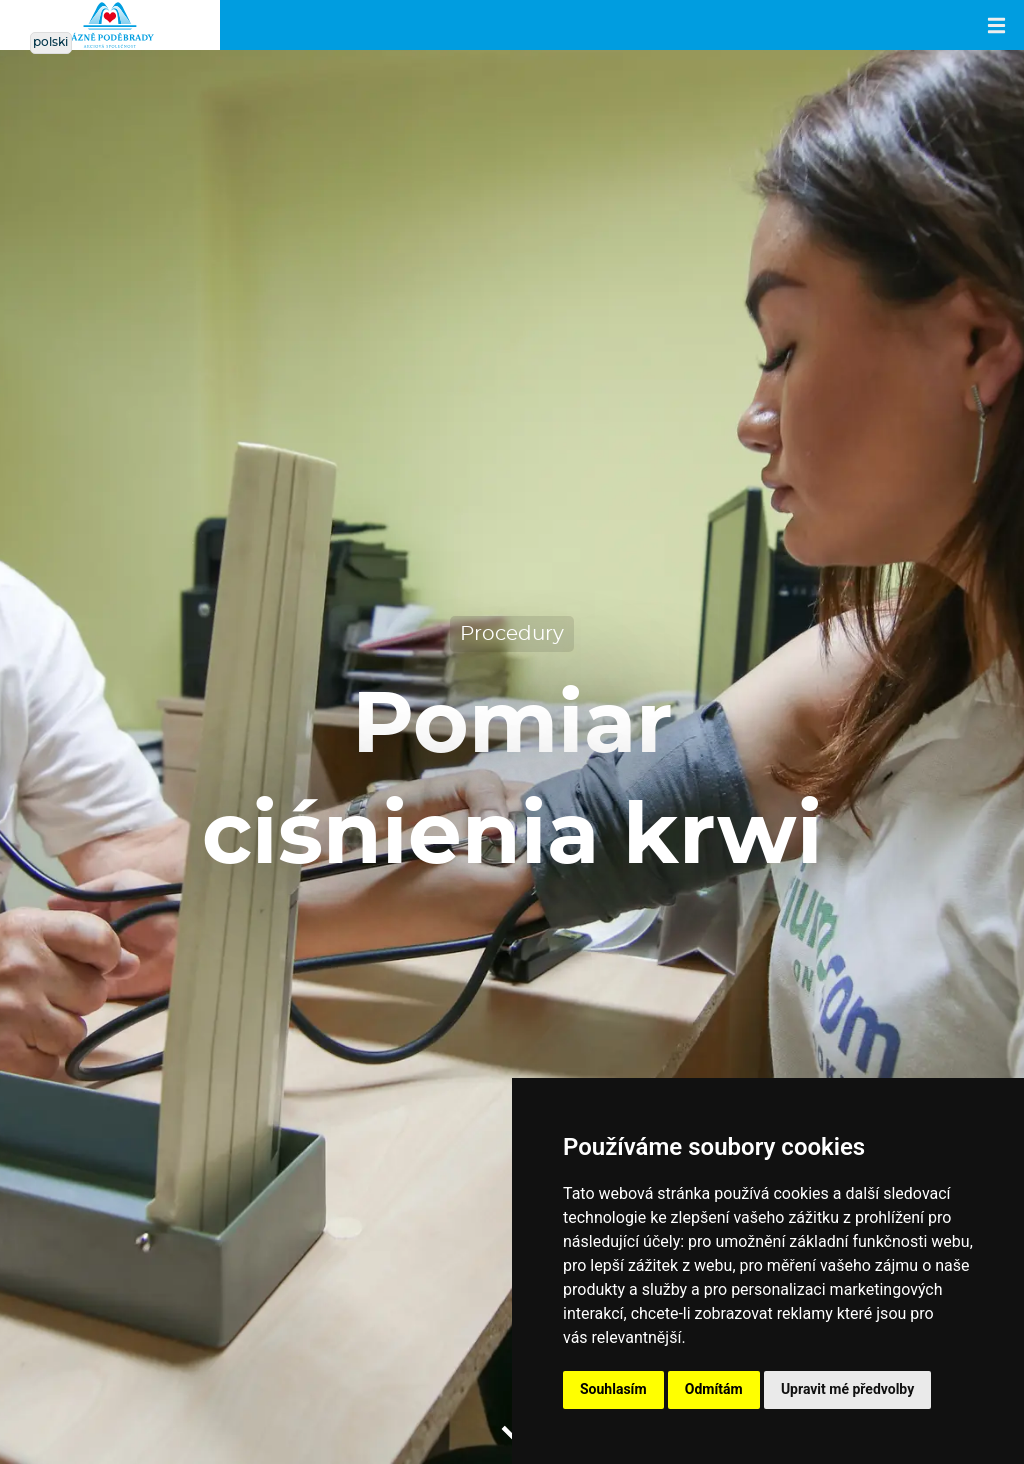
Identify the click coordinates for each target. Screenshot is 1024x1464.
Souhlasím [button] (613, 1389)
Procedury (512, 634)
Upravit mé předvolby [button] (847, 1389)
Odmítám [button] (714, 1389)
